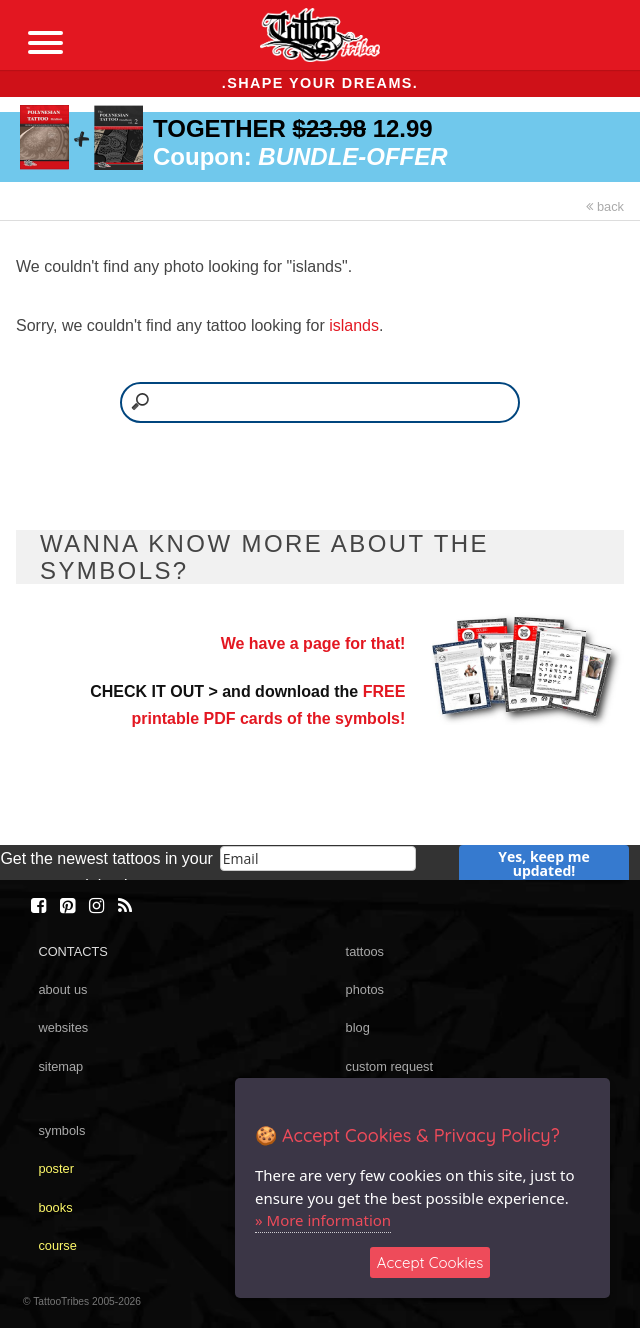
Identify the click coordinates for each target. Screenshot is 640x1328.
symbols (61, 1130)
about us (62, 989)
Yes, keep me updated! (543, 863)
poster (56, 1168)
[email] (318, 858)
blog (358, 1027)
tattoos (365, 951)
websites (63, 1027)
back (605, 206)
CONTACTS (72, 951)
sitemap (60, 1066)
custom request (390, 1066)
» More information (323, 1220)
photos (365, 989)
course (57, 1245)
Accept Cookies (430, 1262)
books (55, 1207)
